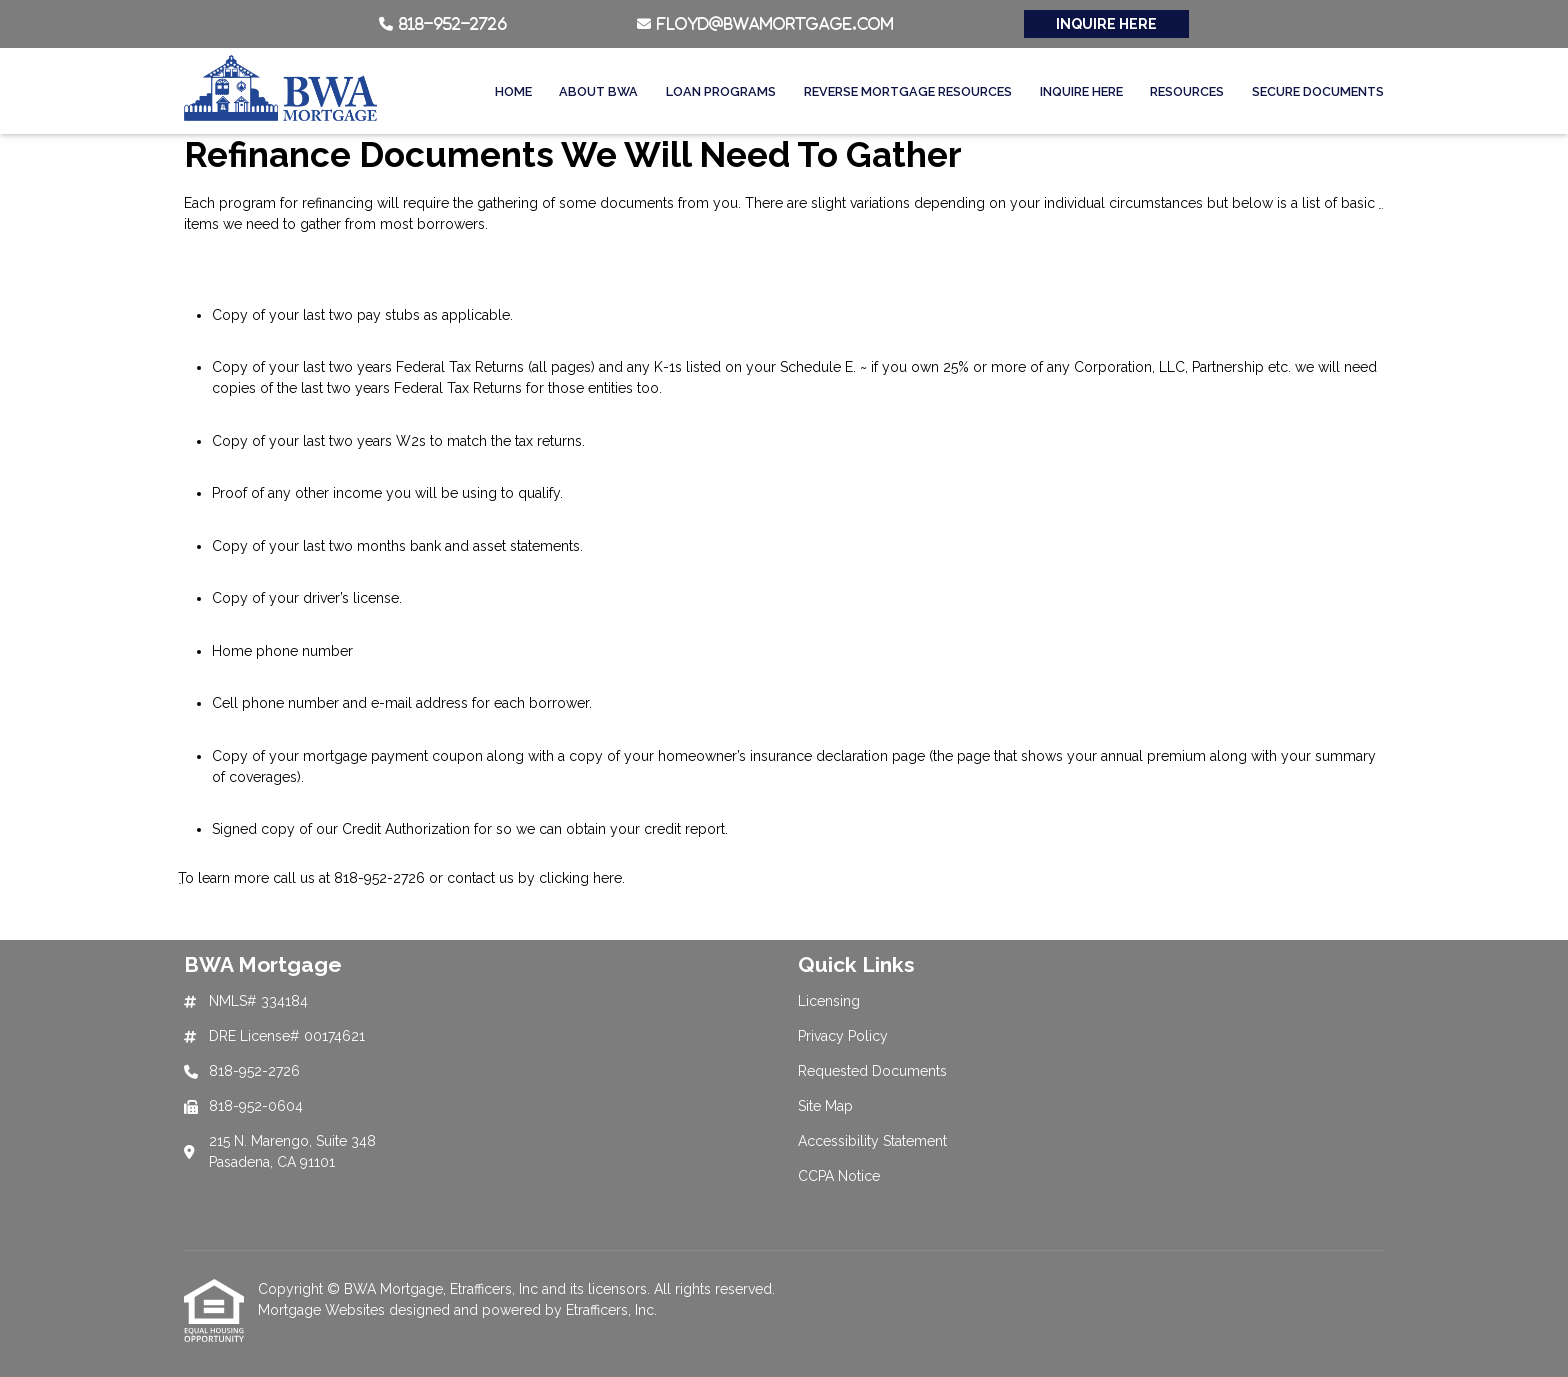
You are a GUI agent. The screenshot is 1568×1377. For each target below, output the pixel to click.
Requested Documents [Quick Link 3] (872, 1071)
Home (513, 91)
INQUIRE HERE (1106, 24)
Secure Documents (1318, 91)
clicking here (580, 878)
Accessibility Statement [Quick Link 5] (872, 1141)
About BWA (598, 91)
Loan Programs (721, 91)
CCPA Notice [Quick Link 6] (839, 1176)
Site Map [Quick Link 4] (825, 1106)
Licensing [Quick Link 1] (829, 1001)
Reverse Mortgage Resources (908, 91)
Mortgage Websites (323, 1310)
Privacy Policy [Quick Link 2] (843, 1036)
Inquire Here (1081, 91)
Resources (1187, 91)
